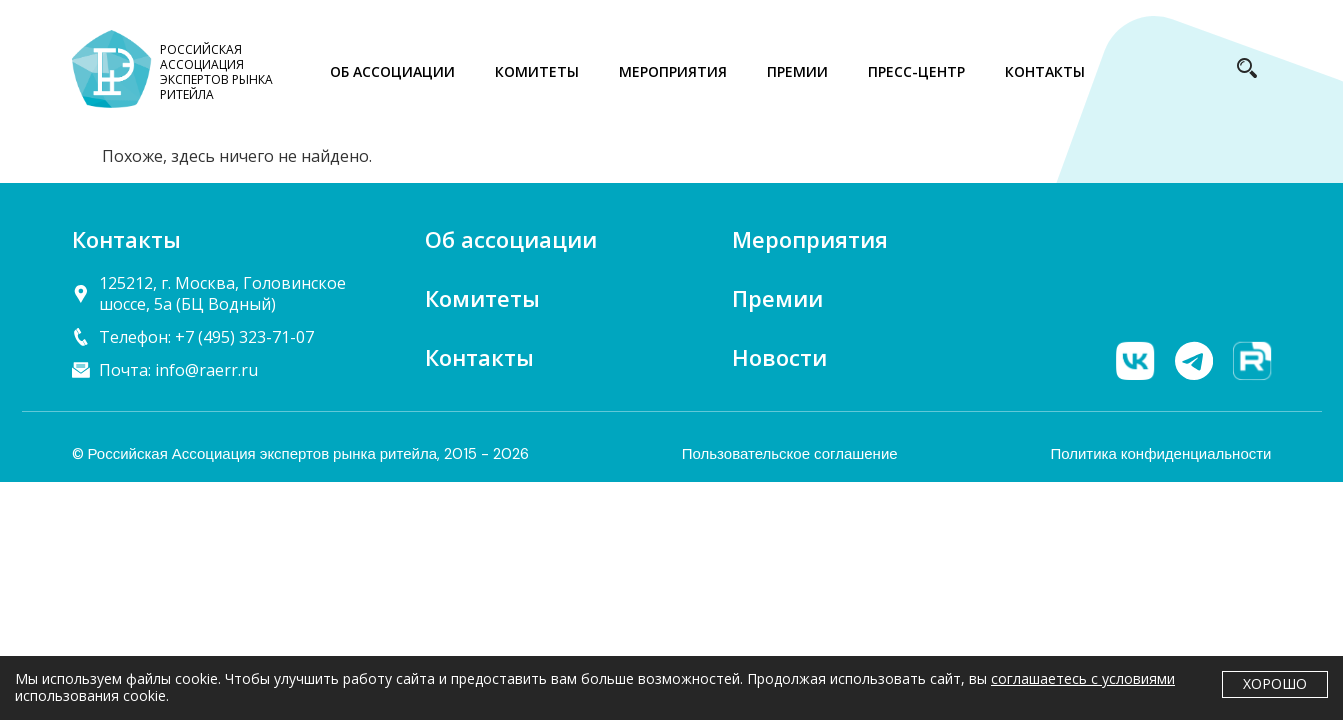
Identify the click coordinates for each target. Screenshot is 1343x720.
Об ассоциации (511, 239)
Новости (779, 357)
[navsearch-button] (1247, 72)
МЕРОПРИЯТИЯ (673, 71)
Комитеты (482, 298)
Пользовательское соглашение (790, 454)
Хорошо (1275, 683)
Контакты (479, 357)
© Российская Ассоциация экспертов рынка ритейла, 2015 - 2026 (300, 454)
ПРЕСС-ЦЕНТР (916, 71)
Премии (777, 298)
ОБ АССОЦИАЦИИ (392, 71)
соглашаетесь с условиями (1083, 678)
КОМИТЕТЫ (537, 71)
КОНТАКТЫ (1045, 71)
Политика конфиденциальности (1160, 454)
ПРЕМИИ (797, 71)
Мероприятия (810, 239)
